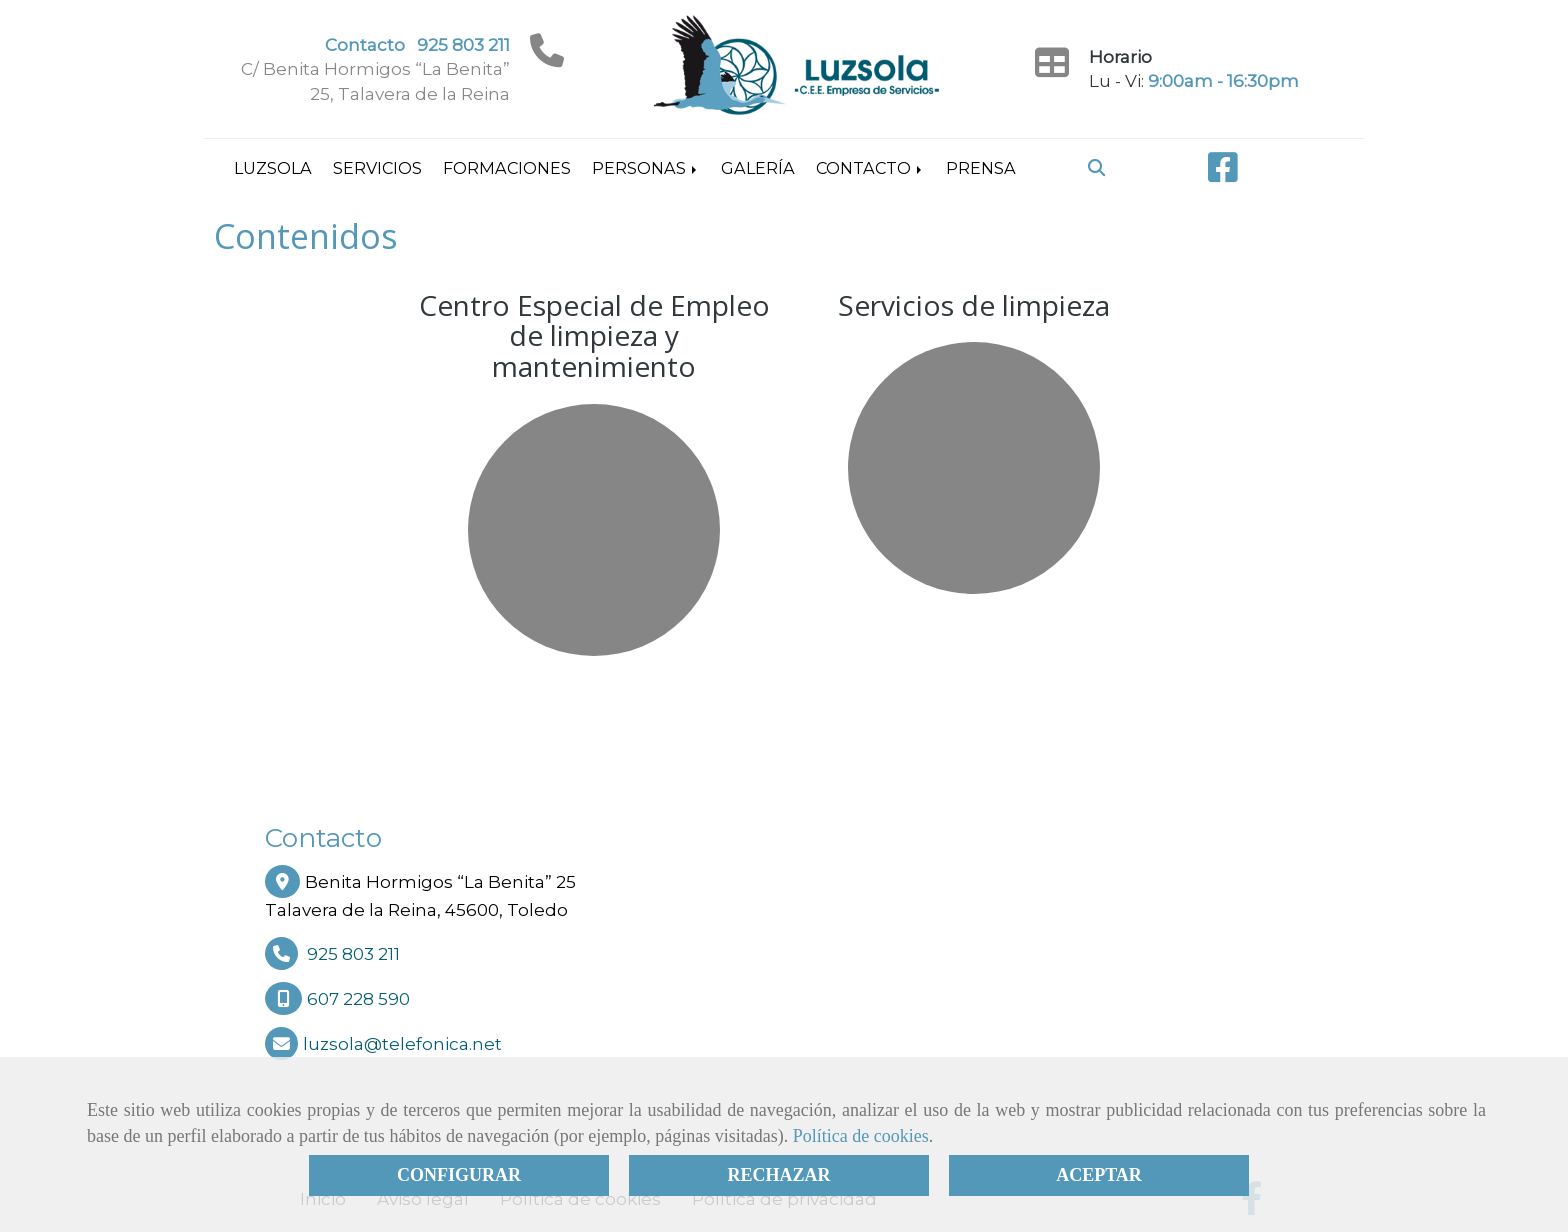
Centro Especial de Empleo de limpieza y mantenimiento (594, 336)
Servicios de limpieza (974, 305)
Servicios (377, 168)
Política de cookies (861, 1136)
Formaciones (507, 168)
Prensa (981, 168)
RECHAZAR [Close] (778, 1175)
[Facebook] (1223, 174)
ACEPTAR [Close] (1099, 1175)
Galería (758, 168)
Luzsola (273, 168)
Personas (646, 168)
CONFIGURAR (459, 1175)
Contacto (870, 168)
